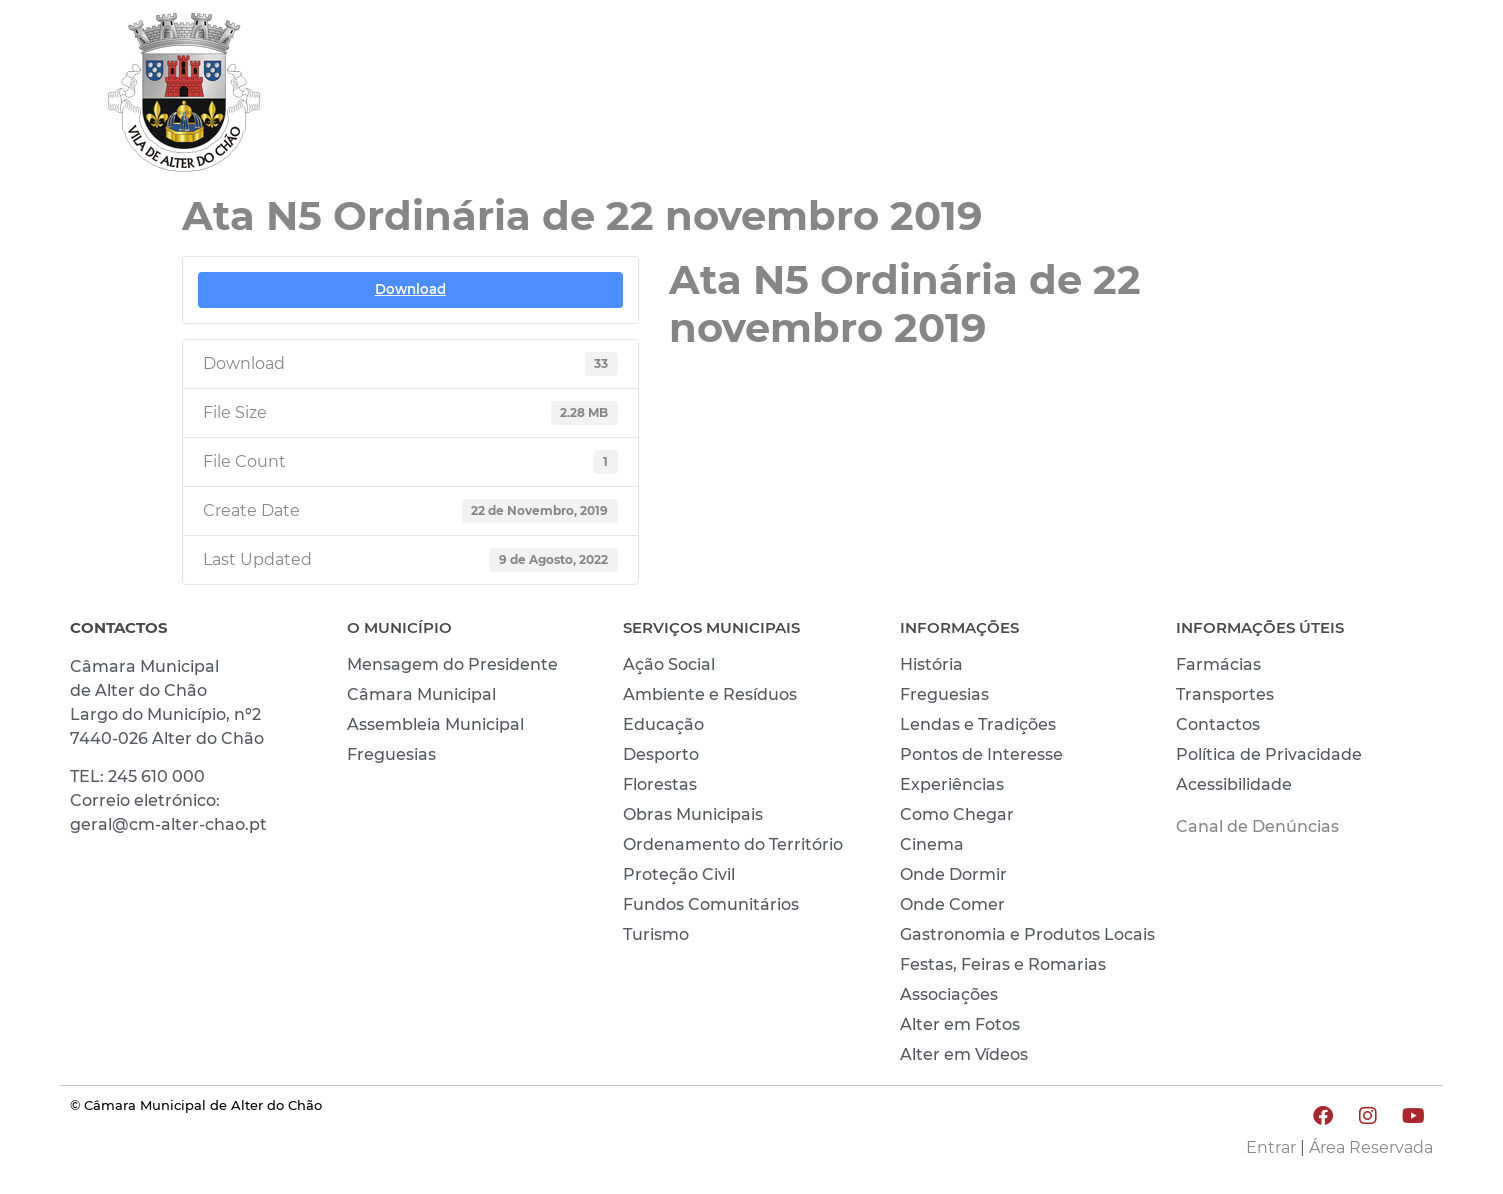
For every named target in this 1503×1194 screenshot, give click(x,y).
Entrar (1271, 1147)
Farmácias (1218, 664)
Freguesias (391, 754)
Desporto (661, 754)
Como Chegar (957, 814)
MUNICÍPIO (998, 97)
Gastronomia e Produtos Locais (1027, 934)
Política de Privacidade (1269, 754)
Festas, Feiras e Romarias (1003, 964)
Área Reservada (1371, 1147)
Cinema (932, 844)
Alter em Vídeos (964, 1054)
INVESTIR (1380, 97)
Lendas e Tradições (978, 724)
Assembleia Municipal (435, 724)
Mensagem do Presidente (452, 664)
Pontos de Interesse (981, 754)
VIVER (1120, 97)
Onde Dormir (953, 874)
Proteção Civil (679, 874)
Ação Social (669, 664)
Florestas (660, 784)
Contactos (1218, 724)
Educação (663, 724)
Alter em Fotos (960, 1024)
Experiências (952, 784)
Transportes (1225, 694)
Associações (949, 994)
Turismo (656, 934)
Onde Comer (952, 904)
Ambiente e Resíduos (710, 694)
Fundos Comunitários (711, 904)
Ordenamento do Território (733, 844)
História (931, 664)
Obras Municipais (693, 814)
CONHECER (1243, 97)
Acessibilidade (1234, 784)
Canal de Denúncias (1257, 826)
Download (410, 289)
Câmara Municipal (421, 694)
